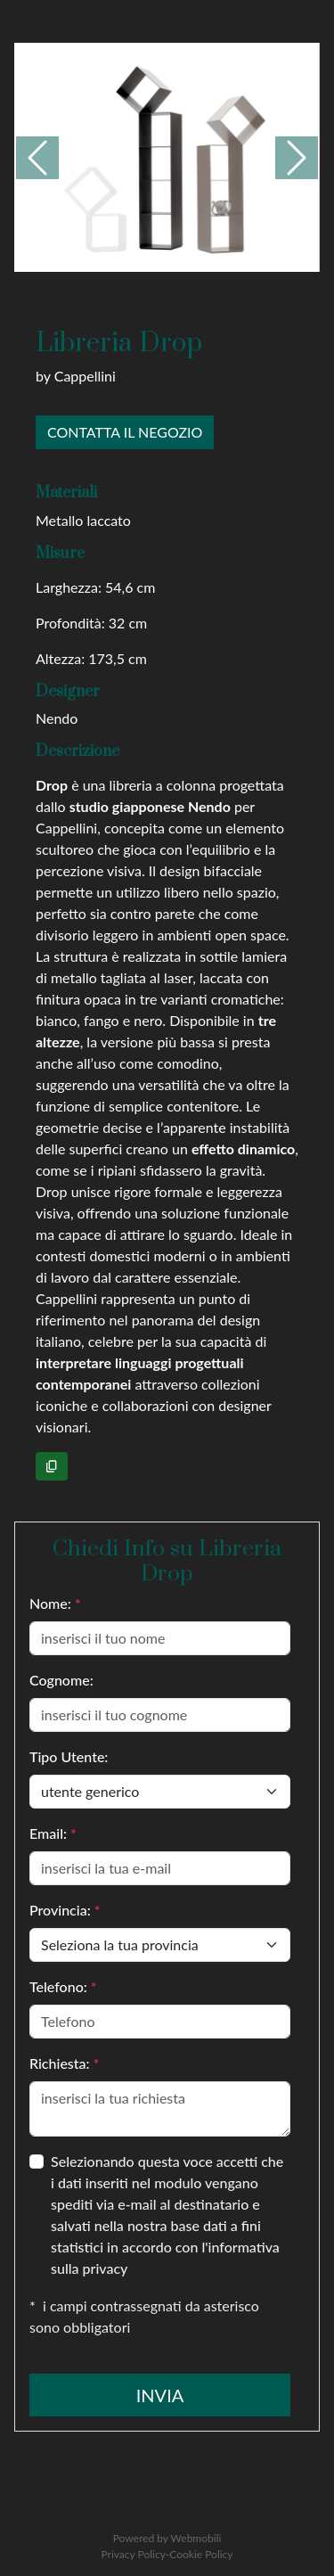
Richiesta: (64, 2063)
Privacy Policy (133, 2554)
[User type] (159, 1792)
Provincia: (65, 1909)
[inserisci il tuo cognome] (159, 1715)
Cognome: (61, 1679)
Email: (53, 1833)
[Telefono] (159, 2022)
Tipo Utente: (68, 1756)
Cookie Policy (200, 2554)
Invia (160, 2395)
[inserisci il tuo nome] (159, 1638)
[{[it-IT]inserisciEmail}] (159, 1868)
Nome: (55, 1603)
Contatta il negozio (124, 431)
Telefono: (63, 1986)
